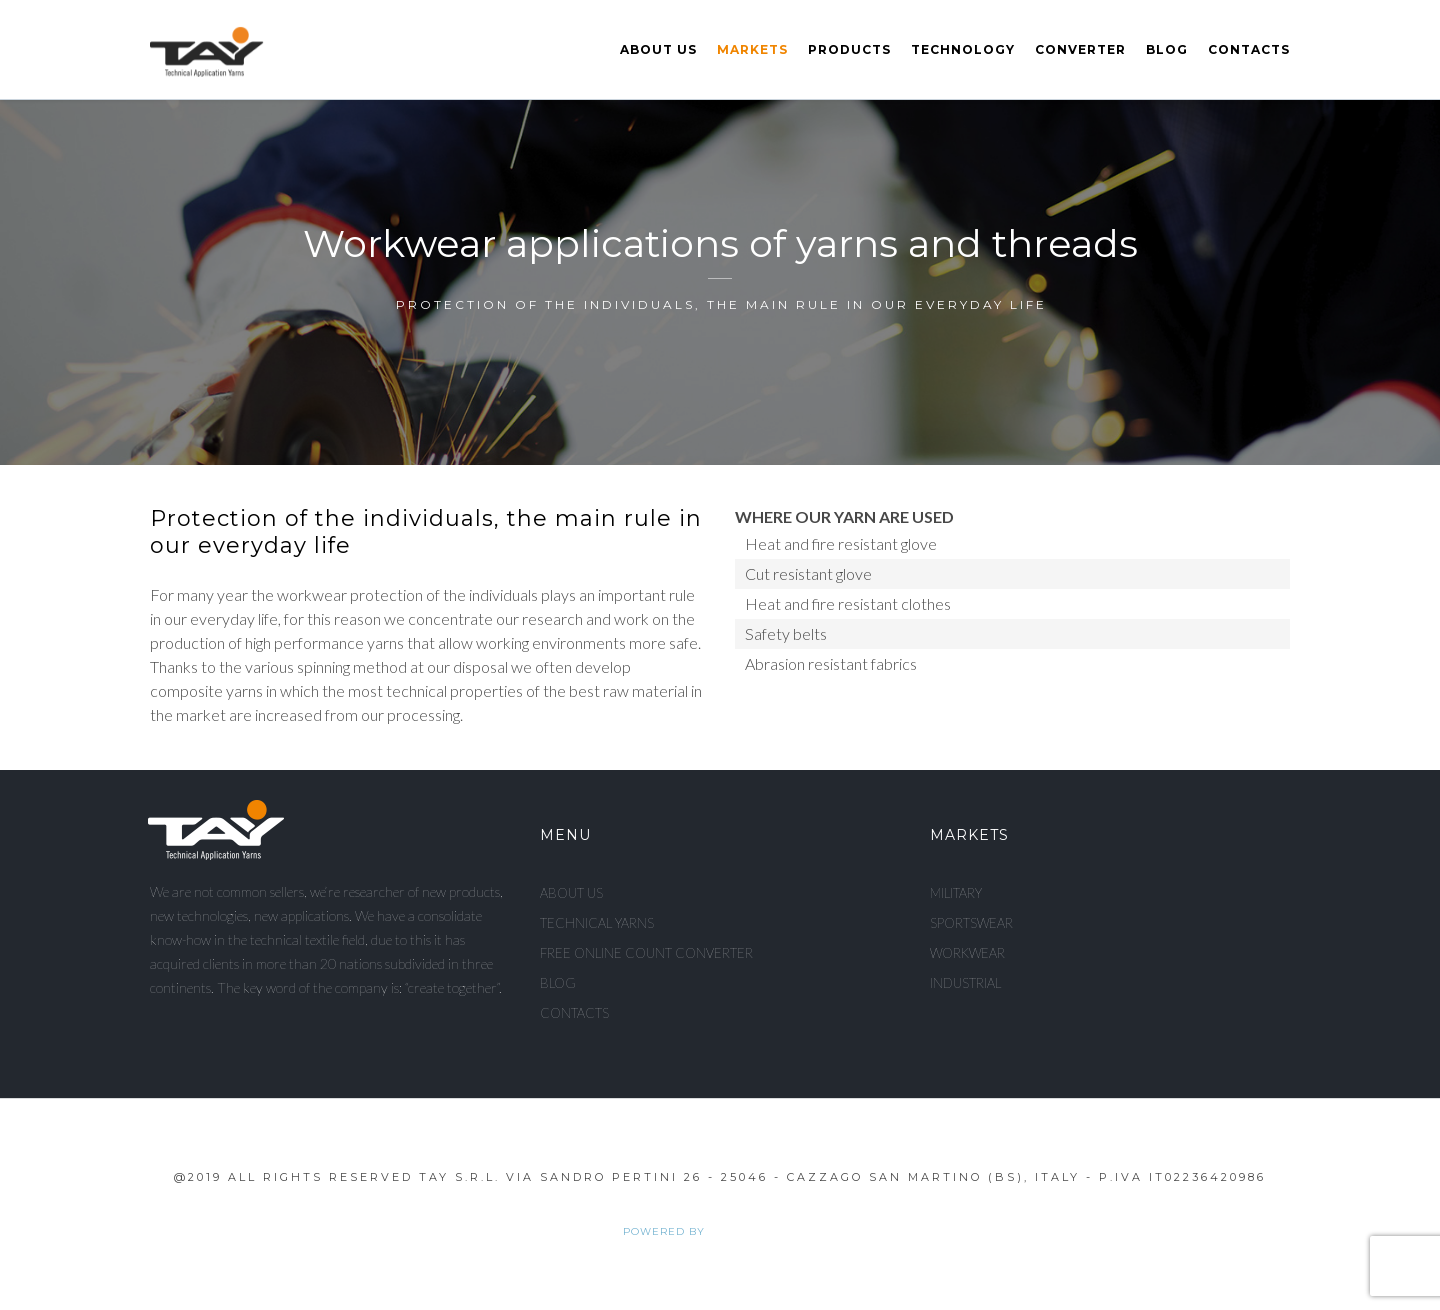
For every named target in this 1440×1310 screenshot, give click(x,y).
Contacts (1249, 49)
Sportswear (971, 923)
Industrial (965, 983)
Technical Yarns (597, 923)
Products (849, 49)
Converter (1080, 49)
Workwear (967, 953)
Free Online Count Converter (646, 953)
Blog (1167, 49)
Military (956, 893)
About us (658, 49)
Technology (963, 49)
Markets (752, 49)
